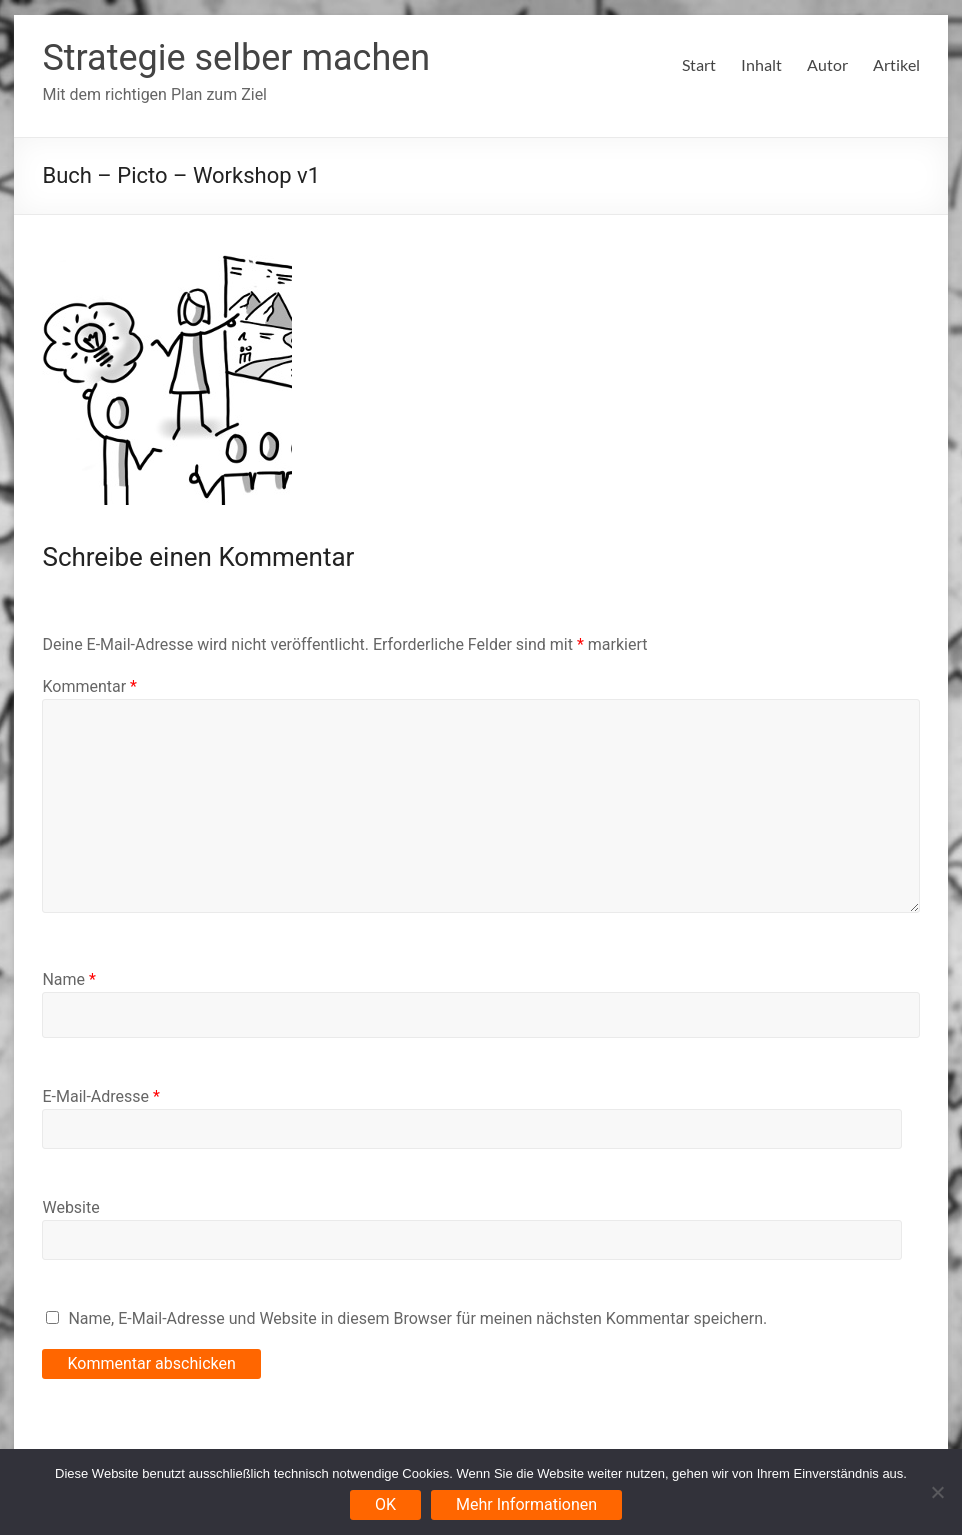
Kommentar (89, 686)
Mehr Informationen (526, 1504)
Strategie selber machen (236, 58)
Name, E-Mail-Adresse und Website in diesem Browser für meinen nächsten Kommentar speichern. (417, 1318)
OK (385, 1504)
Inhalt (761, 64)
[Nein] (937, 1492)
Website (70, 1207)
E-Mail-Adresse (100, 1096)
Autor (827, 64)
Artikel (896, 64)
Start (699, 64)
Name (69, 979)
